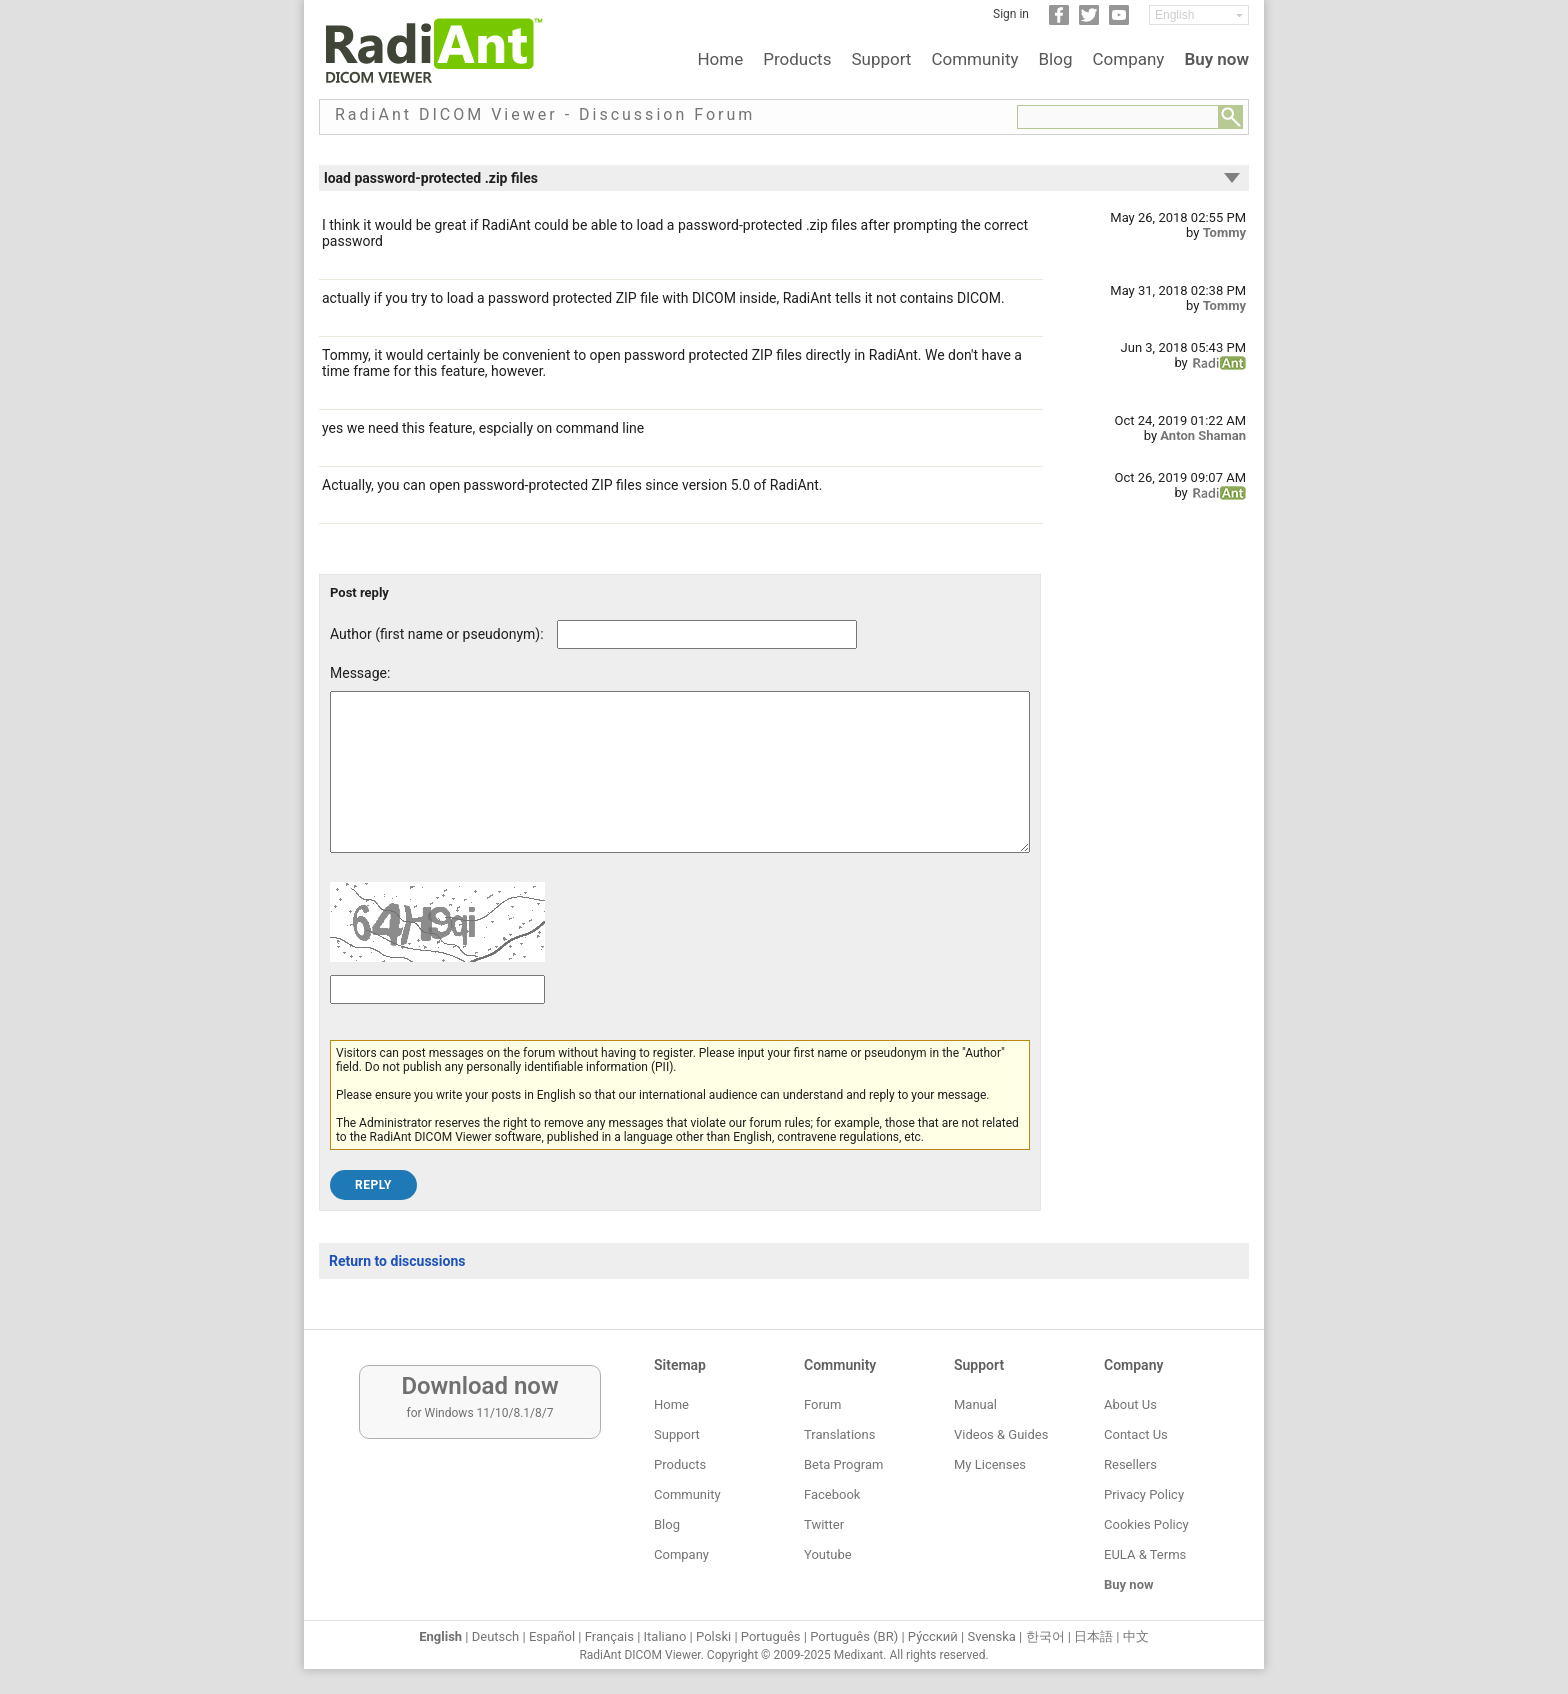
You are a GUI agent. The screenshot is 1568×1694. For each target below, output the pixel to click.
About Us (1130, 1404)
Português (771, 1636)
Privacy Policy (1144, 1494)
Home (720, 59)
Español (552, 1636)
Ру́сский (933, 1636)
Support (881, 59)
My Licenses (990, 1464)
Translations (839, 1434)
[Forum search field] (1118, 117)
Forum (822, 1404)
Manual (975, 1404)
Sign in (1011, 14)
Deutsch (496, 1636)
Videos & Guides (1001, 1434)
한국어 (1045, 1636)
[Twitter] (1089, 21)
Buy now (1216, 59)
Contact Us (1136, 1434)
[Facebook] (1059, 21)
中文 (1136, 1636)
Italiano (665, 1636)
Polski (713, 1636)
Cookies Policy (1146, 1524)
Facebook (832, 1494)
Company (1128, 59)
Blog (1056, 59)
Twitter (824, 1524)
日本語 (1093, 1636)
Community (974, 59)
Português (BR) (854, 1636)
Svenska (992, 1636)
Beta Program (843, 1464)
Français (609, 1636)
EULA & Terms (1145, 1554)
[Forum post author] (707, 634)
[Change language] (1199, 15)
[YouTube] (1119, 21)
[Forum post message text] (680, 787)
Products (797, 59)
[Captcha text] (437, 1019)
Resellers (1130, 1464)
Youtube (828, 1554)
